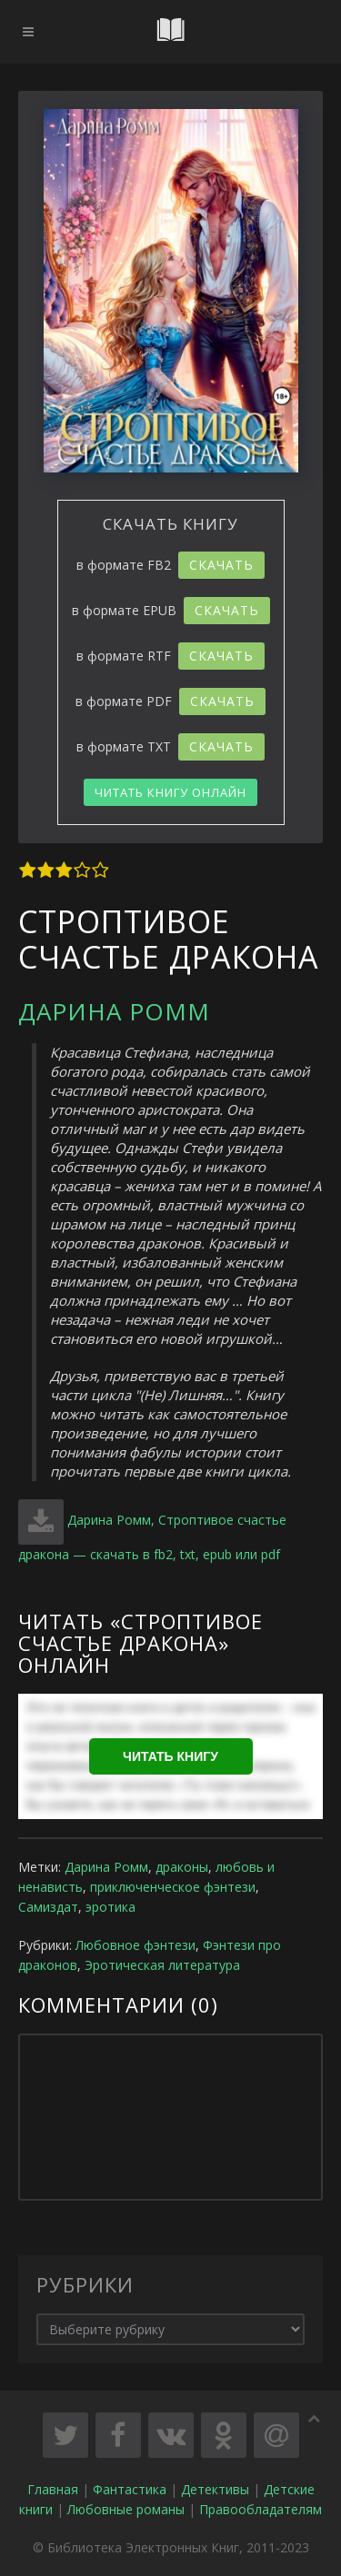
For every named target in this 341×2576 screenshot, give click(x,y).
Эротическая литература (162, 1965)
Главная (52, 2489)
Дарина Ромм (114, 1011)
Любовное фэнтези (135, 1945)
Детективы (215, 2489)
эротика (110, 1906)
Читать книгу (170, 1756)
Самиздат (48, 1906)
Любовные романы (126, 2509)
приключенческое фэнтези (173, 1886)
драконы (181, 1866)
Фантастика (129, 2489)
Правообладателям (260, 2509)
